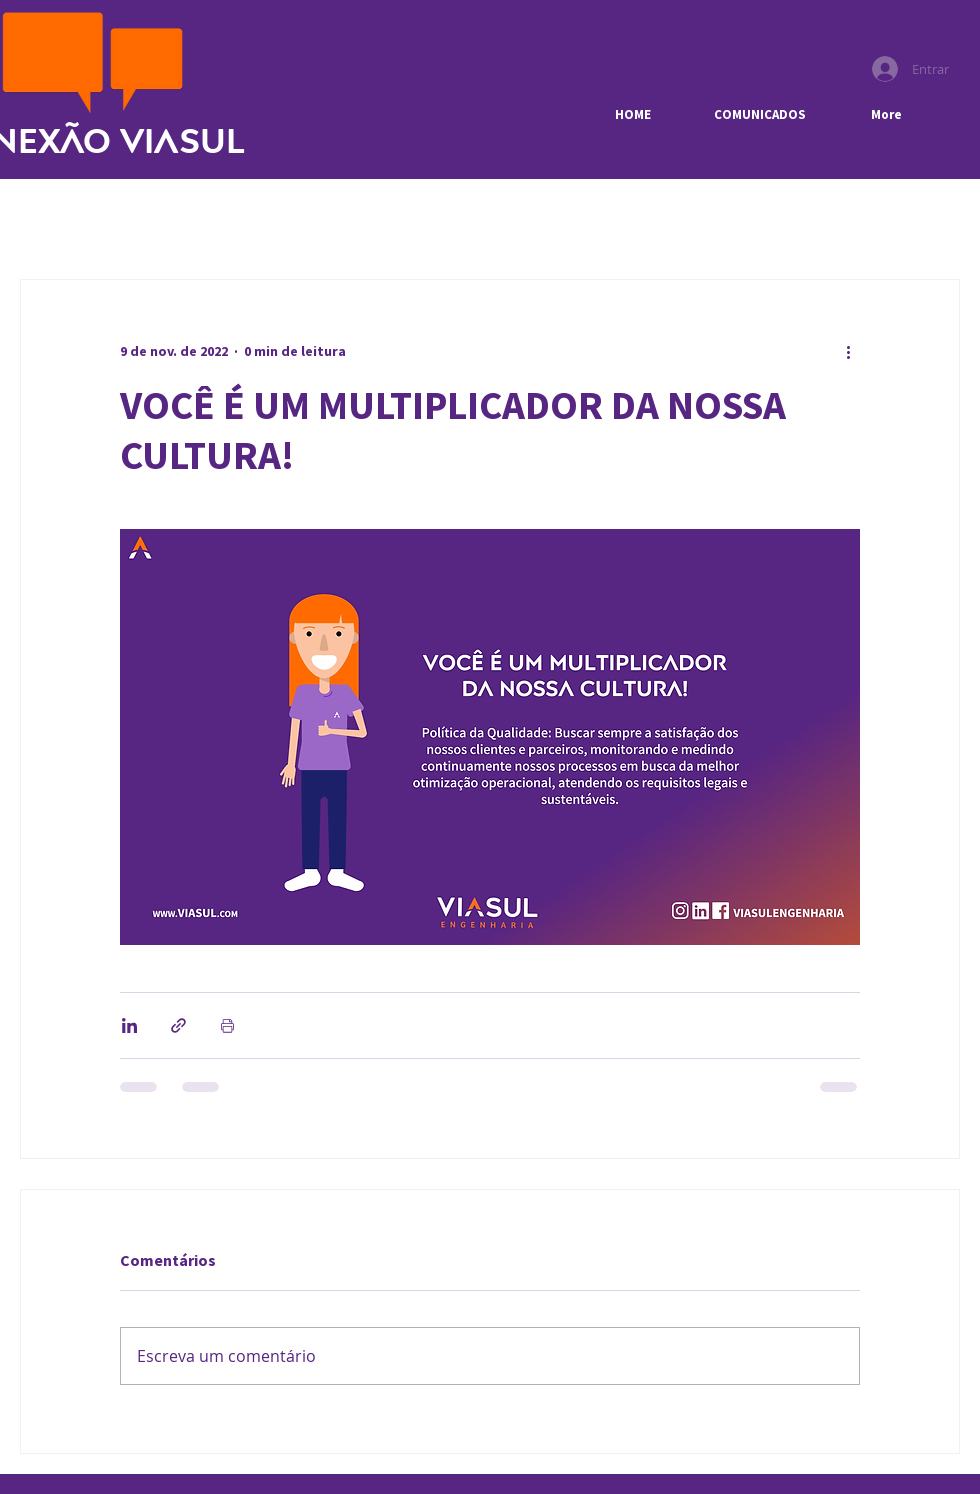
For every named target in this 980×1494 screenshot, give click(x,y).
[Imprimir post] (227, 1025)
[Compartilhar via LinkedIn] (129, 1025)
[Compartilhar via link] (178, 1025)
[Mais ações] (848, 352)
